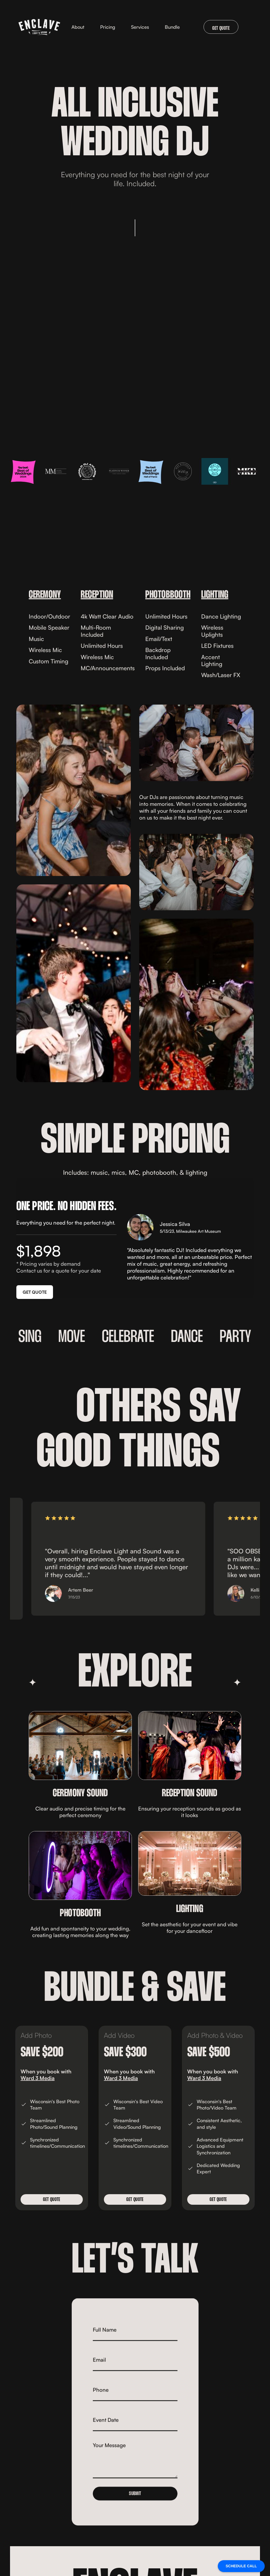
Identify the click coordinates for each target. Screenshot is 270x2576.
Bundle (172, 27)
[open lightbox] (73, 790)
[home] (39, 27)
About (77, 27)
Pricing (107, 27)
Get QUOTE (51, 2199)
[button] (140, 27)
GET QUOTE (221, 28)
